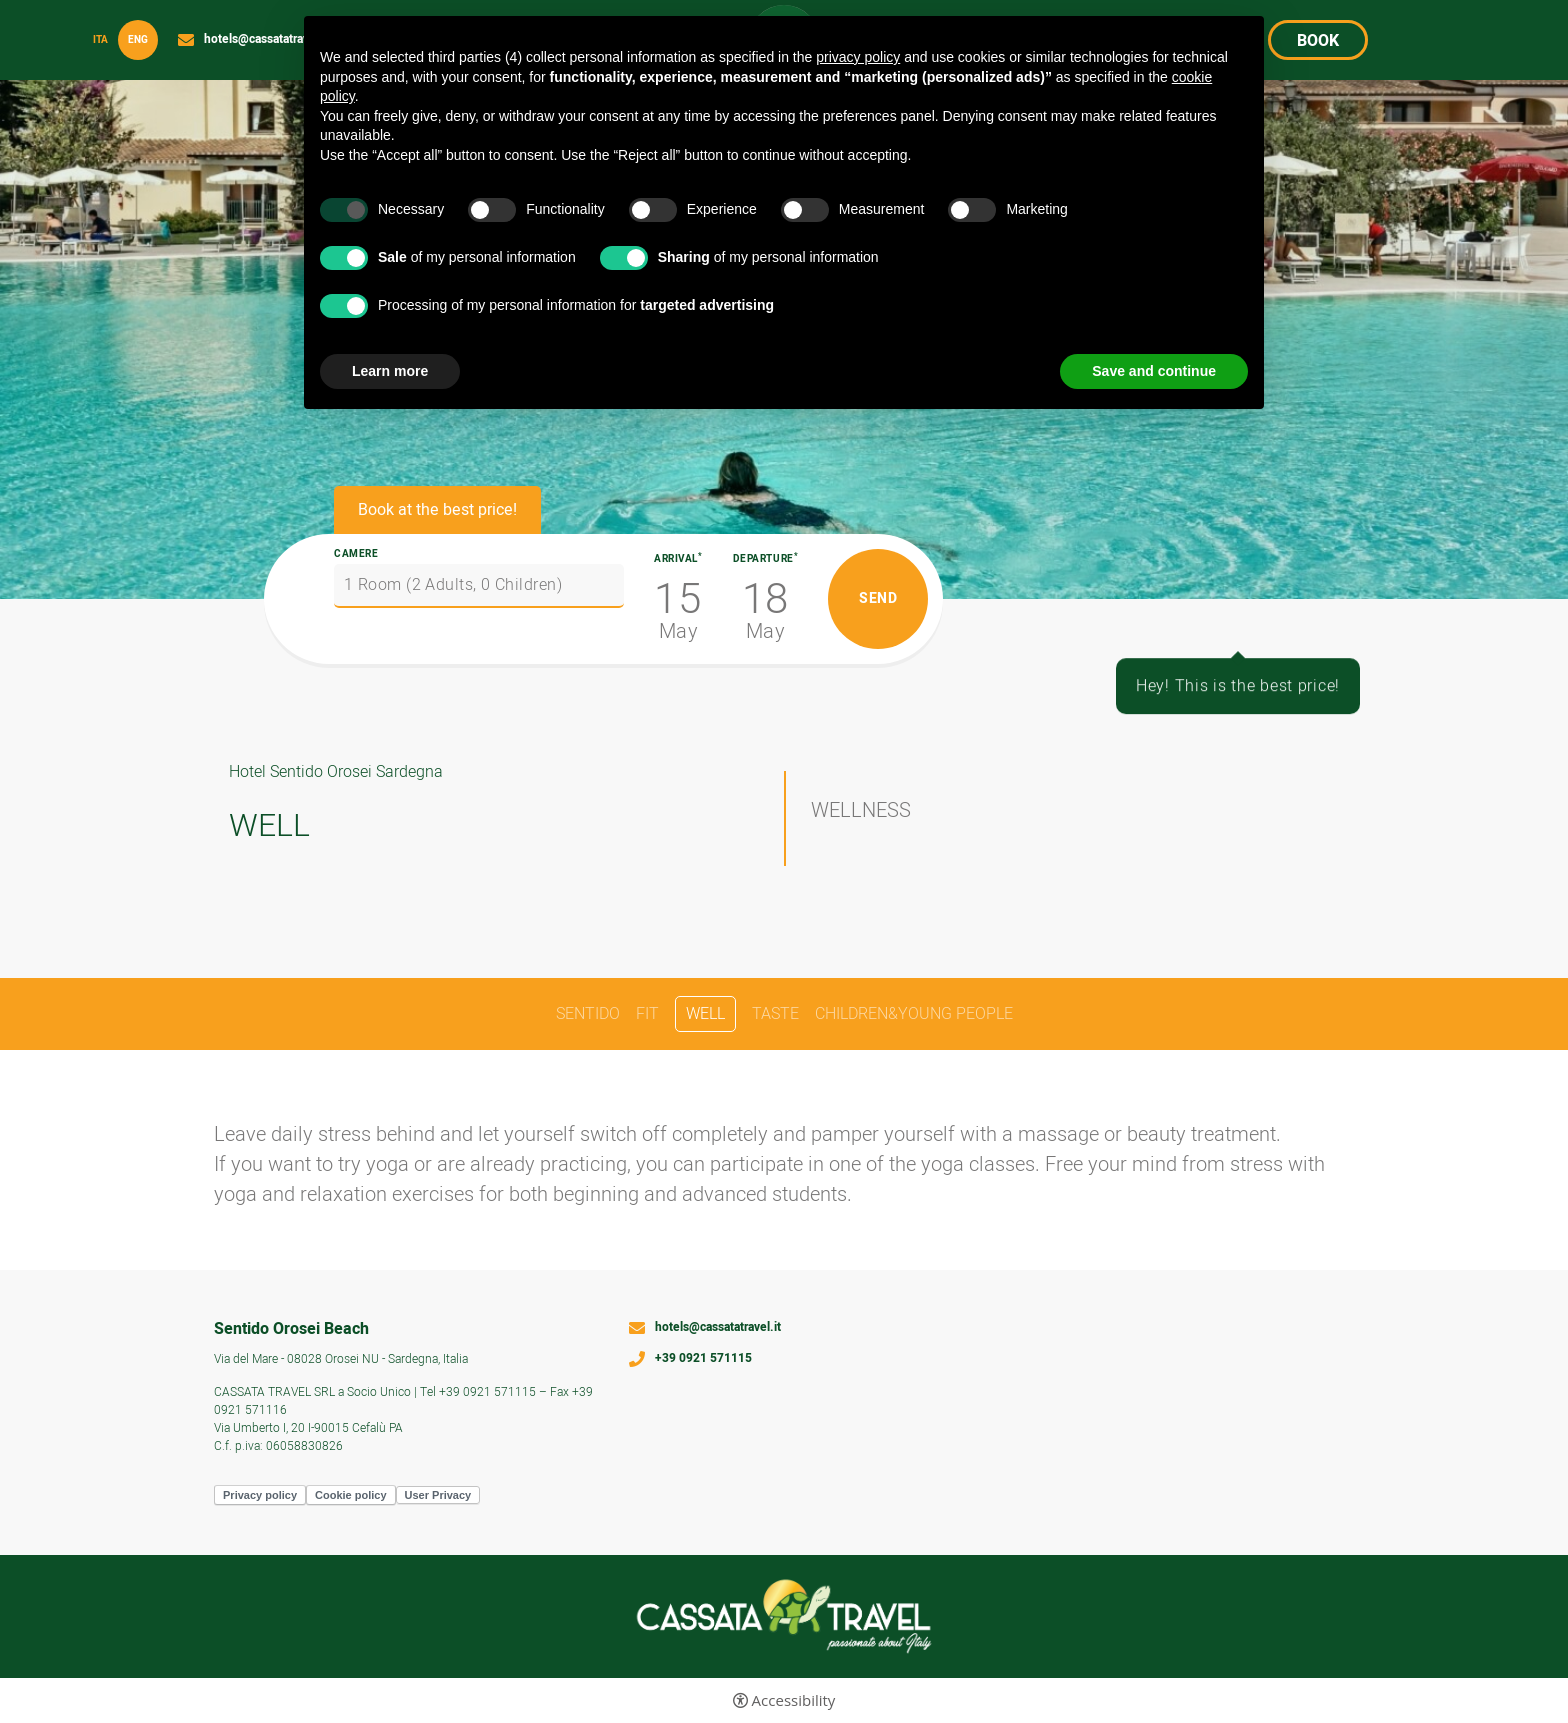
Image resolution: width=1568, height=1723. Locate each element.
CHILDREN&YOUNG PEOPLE (914, 1014)
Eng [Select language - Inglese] (138, 40)
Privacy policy (260, 1495)
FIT (647, 1014)
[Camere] (479, 586)
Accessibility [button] (794, 1700)
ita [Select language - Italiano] (100, 40)
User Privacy (438, 1495)
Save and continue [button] (1154, 371)
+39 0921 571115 (703, 1359)
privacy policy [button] (858, 57)
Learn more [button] (390, 371)
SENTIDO (588, 1014)
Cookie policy (351, 1495)
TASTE (775, 1014)
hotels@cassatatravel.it (267, 40)
